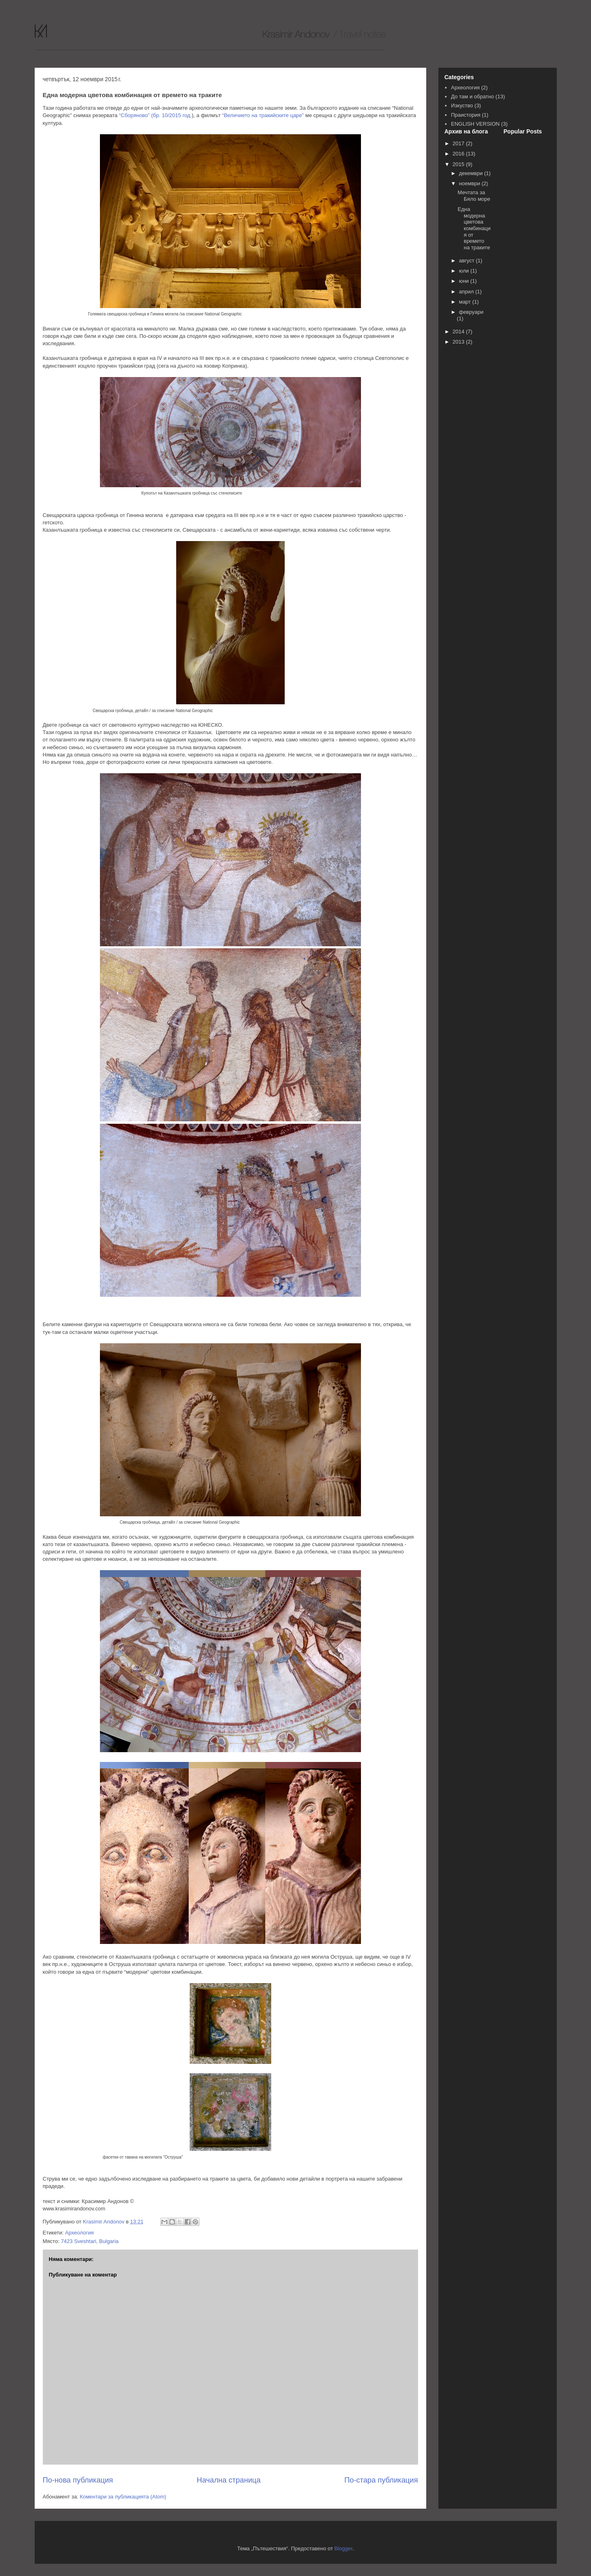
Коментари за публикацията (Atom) (123, 2497)
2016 (459, 154)
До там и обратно (472, 96)
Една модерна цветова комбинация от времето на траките (474, 228)
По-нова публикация (78, 2480)
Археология (79, 2233)
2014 (459, 331)
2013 (459, 342)
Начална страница (229, 2480)
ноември (470, 183)
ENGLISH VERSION (475, 124)
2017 (459, 143)
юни (464, 281)
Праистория (465, 115)
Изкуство (462, 105)
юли (464, 271)
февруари (471, 312)
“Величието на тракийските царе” (263, 115)
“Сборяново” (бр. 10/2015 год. (155, 115)
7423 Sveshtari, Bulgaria (90, 2241)
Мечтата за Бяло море (474, 195)
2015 (459, 164)
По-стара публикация (381, 2480)
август (467, 260)
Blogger (343, 2548)
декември (471, 173)
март (465, 302)
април (467, 291)
